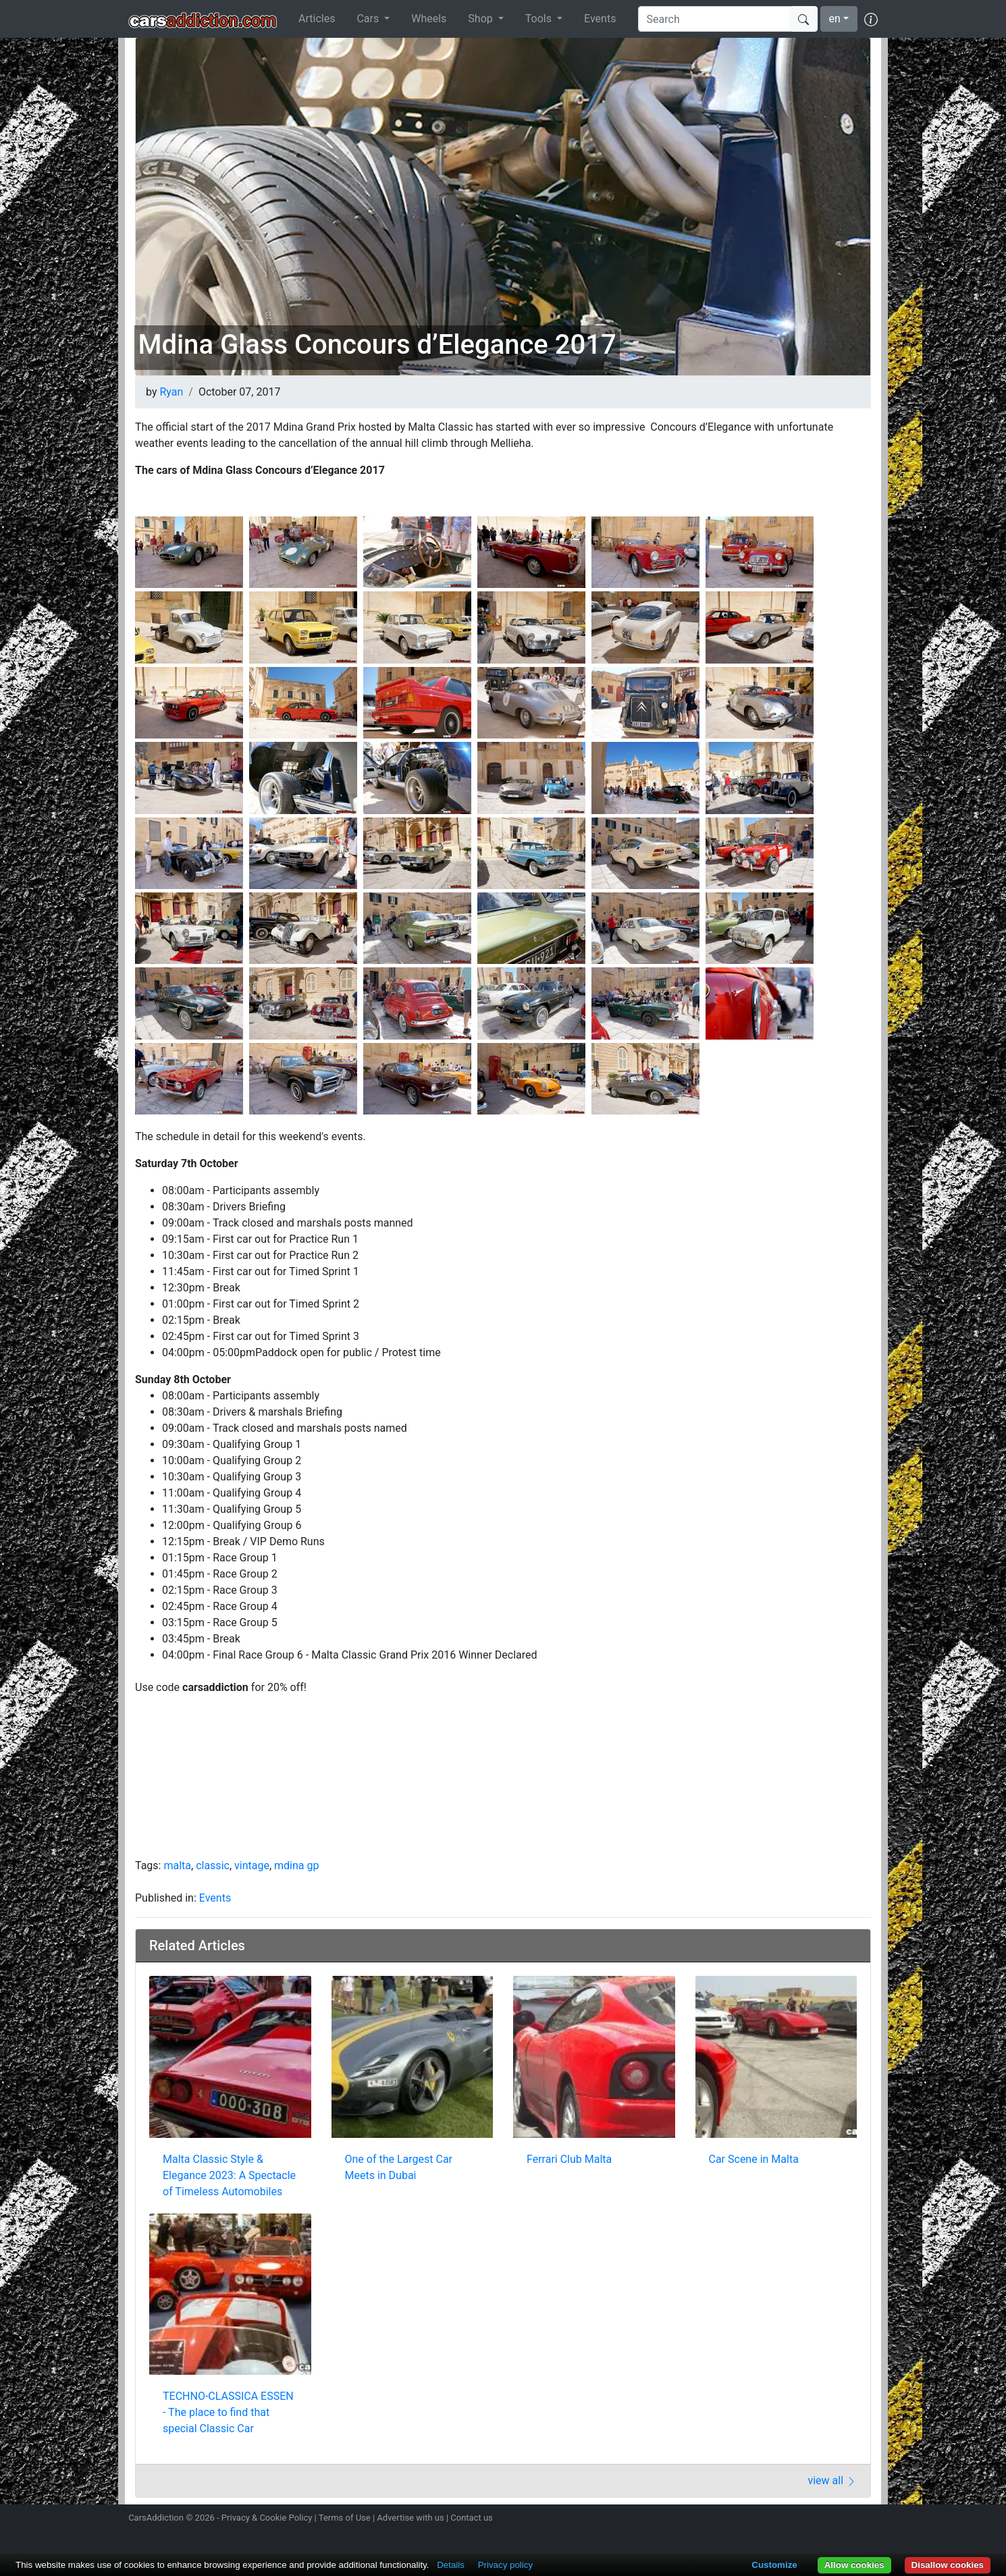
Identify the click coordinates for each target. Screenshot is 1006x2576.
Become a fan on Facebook (822, 2519)
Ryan (171, 391)
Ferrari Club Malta (569, 2159)
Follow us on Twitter (798, 2519)
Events (600, 18)
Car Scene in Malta (754, 2159)
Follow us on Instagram (774, 2519)
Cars (368, 18)
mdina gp (296, 1865)
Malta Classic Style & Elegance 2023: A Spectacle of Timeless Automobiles (229, 2175)
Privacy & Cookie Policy (267, 2518)
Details (451, 2565)
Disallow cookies (947, 2565)
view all (832, 2480)
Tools (539, 18)
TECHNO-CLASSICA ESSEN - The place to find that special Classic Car (228, 2412)
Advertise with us (410, 2518)
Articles (316, 18)
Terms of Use (345, 2518)
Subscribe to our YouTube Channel (870, 2519)
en (835, 18)
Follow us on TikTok (846, 2519)
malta (177, 1865)
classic (213, 1865)
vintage (251, 1865)
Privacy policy (505, 2565)
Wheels (428, 18)
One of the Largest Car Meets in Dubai (399, 2167)
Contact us (471, 2518)
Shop (481, 18)
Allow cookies (854, 2565)
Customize (774, 2565)
